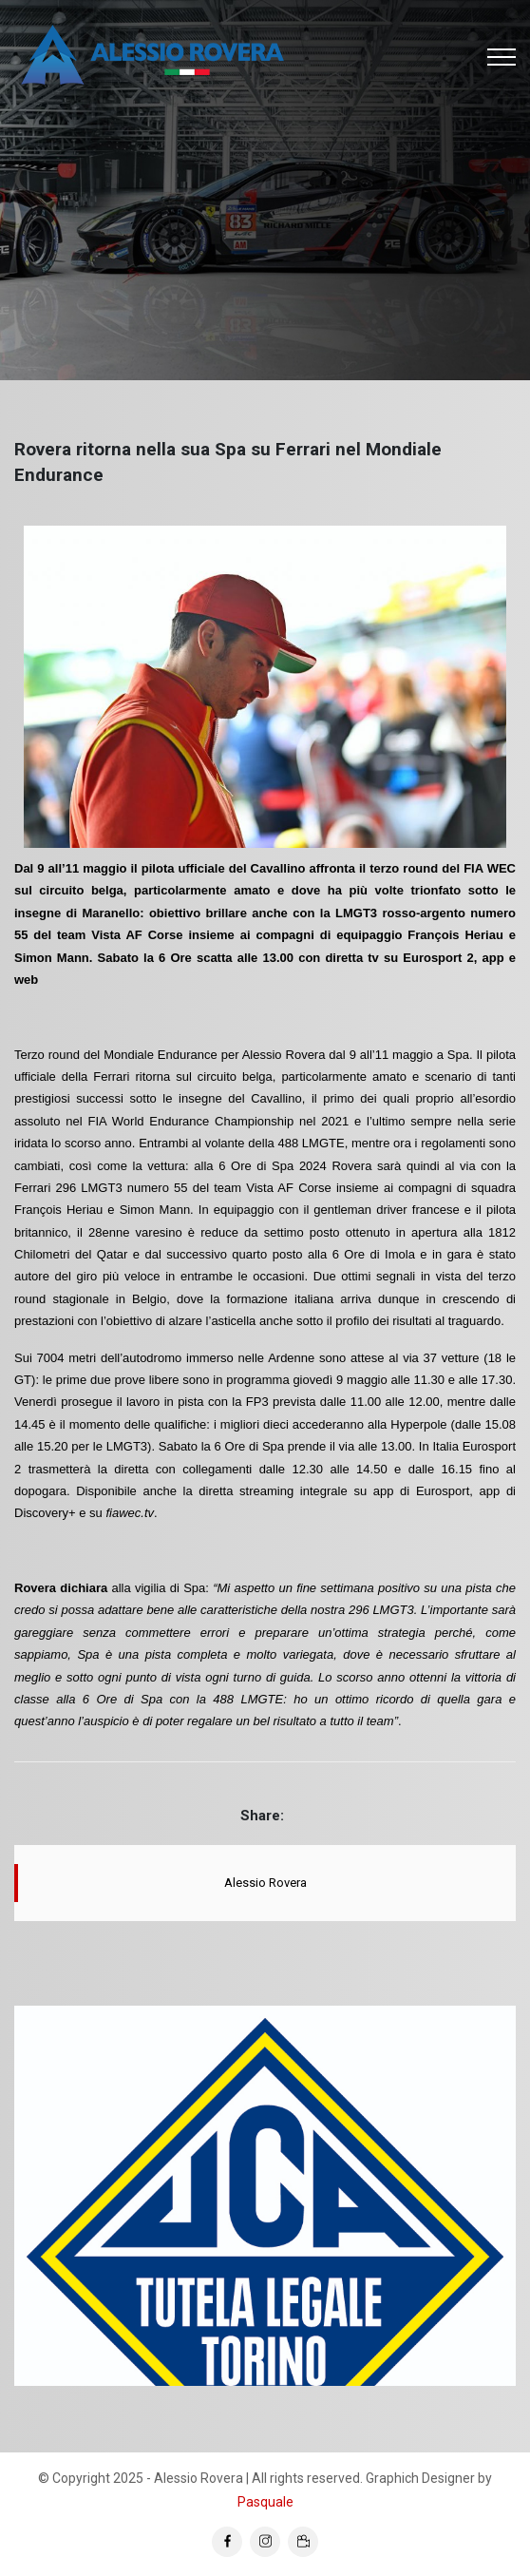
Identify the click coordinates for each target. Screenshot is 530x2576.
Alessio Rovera (265, 1882)
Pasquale (265, 2501)
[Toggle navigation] (501, 57)
